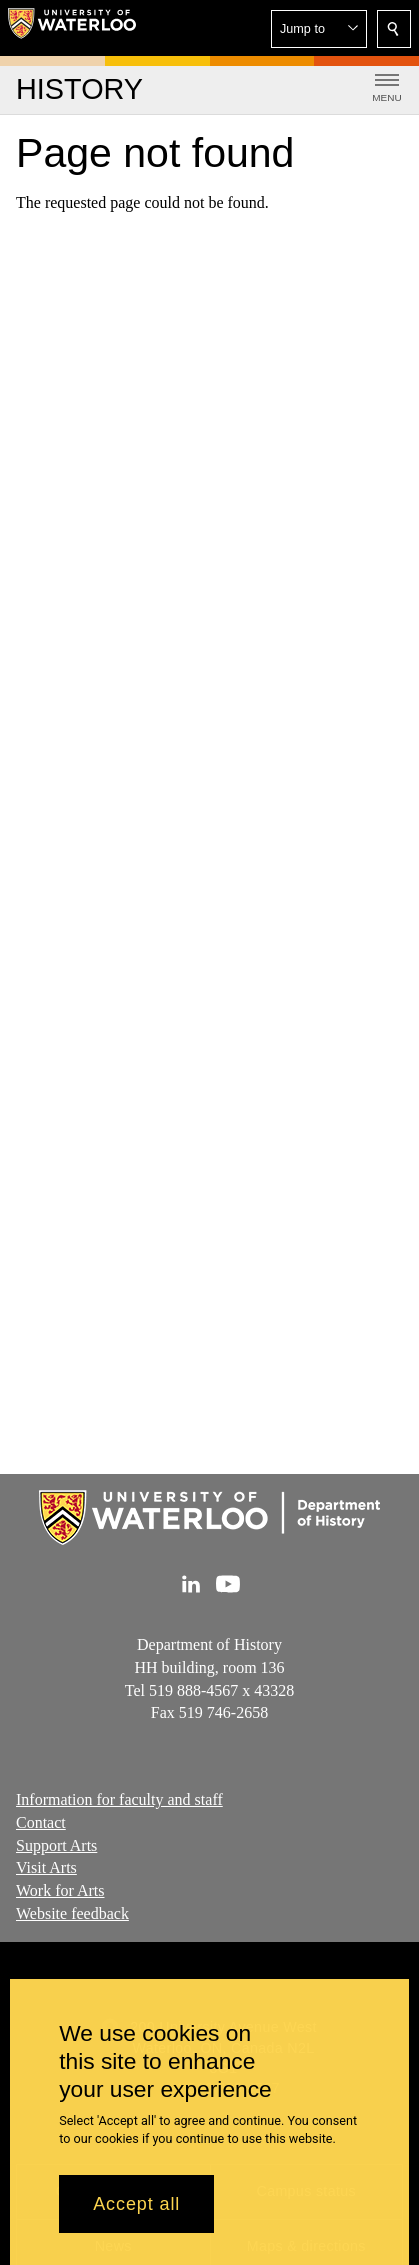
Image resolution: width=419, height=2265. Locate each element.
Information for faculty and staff (119, 1799)
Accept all (136, 2215)
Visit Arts (46, 1868)
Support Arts (56, 1845)
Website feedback (72, 1913)
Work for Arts (60, 1891)
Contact (41, 1822)
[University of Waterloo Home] (72, 28)
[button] (319, 29)
